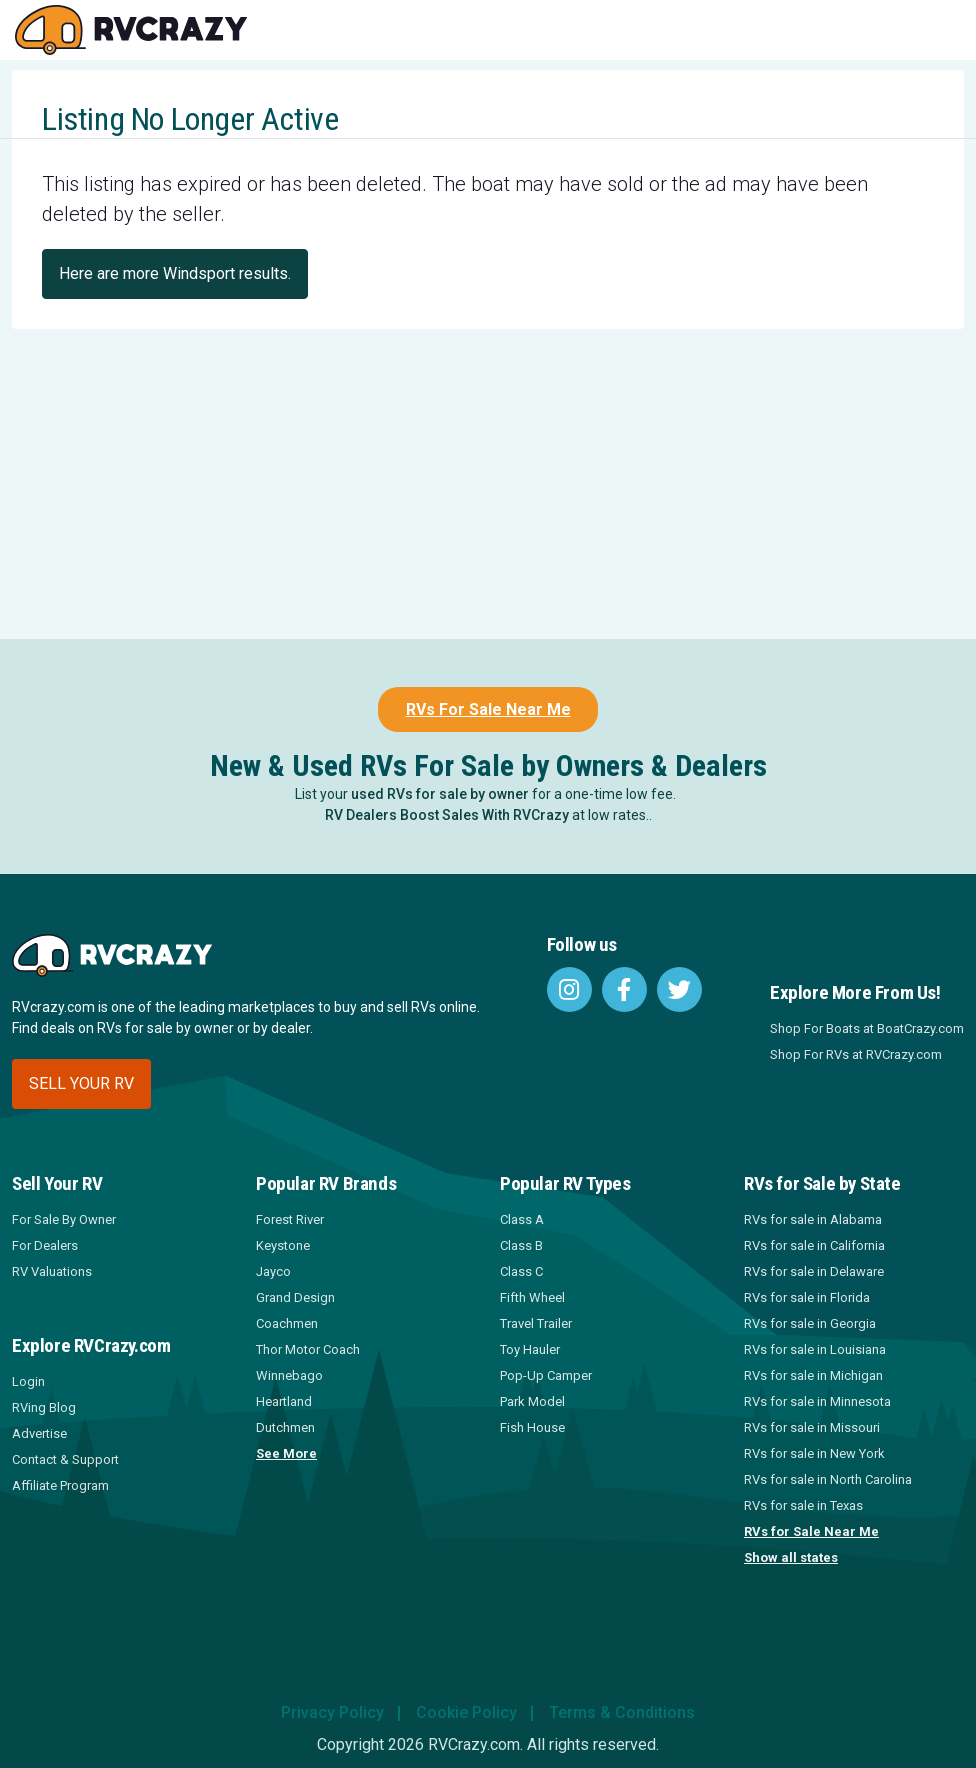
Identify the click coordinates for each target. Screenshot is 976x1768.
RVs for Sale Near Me (811, 1531)
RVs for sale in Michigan (813, 1375)
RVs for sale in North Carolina (828, 1479)
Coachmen (287, 1323)
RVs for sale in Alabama (813, 1219)
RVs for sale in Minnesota (817, 1401)
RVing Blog (44, 1407)
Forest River (290, 1219)
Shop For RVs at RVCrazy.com (856, 1054)
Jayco (273, 1271)
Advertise (39, 1433)
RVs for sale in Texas (803, 1505)
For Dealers (45, 1245)
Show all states (791, 1557)
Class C (521, 1271)
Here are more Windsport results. (175, 273)
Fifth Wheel (532, 1297)
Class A (522, 1219)
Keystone (283, 1245)
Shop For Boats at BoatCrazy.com (867, 1028)
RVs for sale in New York (814, 1453)
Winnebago (289, 1375)
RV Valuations (52, 1271)
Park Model (532, 1401)
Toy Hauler (530, 1349)
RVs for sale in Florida (807, 1297)
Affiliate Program (60, 1485)
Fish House (532, 1427)
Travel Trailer (536, 1323)
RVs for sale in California (814, 1245)
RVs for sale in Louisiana (815, 1349)
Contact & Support (65, 1459)
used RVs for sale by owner (440, 794)
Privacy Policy (332, 1712)
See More (286, 1453)
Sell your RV (81, 1083)
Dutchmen (285, 1427)
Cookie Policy (466, 1712)
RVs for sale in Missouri (812, 1427)
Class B (521, 1245)
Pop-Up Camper (546, 1375)
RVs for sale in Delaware (814, 1271)
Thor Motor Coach (308, 1349)
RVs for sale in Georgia (810, 1323)
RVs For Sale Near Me (488, 709)
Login (28, 1381)
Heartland (284, 1401)
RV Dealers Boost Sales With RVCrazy (447, 815)
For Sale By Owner (64, 1219)
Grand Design (295, 1297)
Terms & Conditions (622, 1712)
